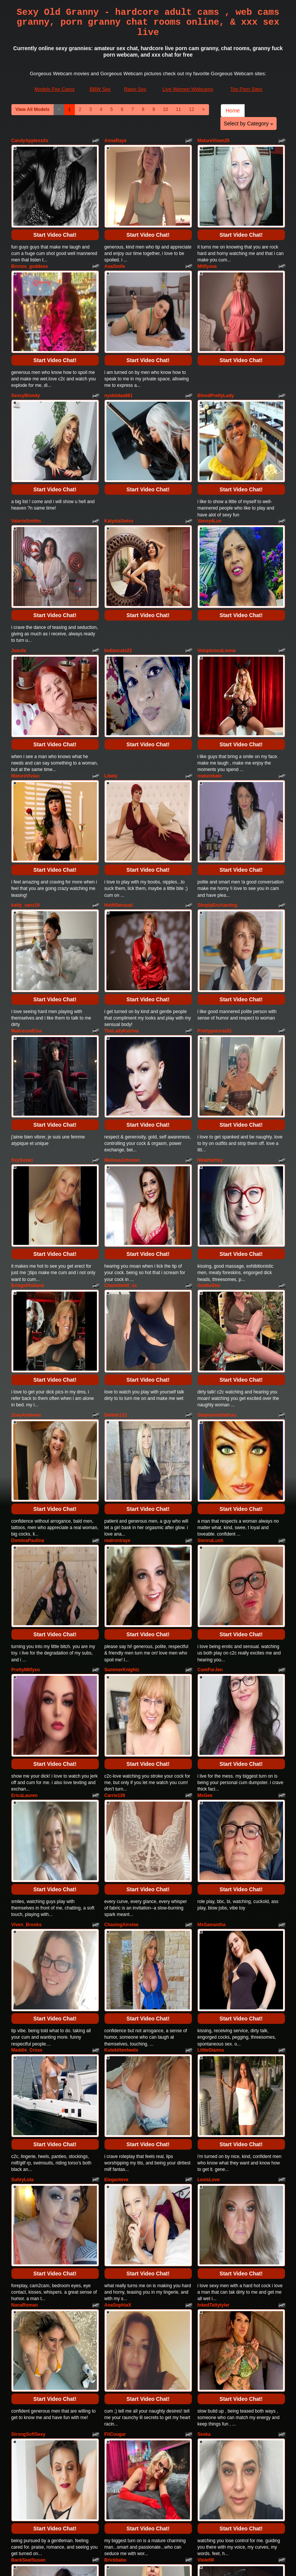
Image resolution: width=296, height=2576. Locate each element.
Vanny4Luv (210, 467)
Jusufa (18, 578)
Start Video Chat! (54, 217)
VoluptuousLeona (217, 578)
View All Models (33, 109)
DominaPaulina (27, 1343)
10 (165, 109)
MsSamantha (212, 1673)
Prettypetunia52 (215, 905)
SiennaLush (210, 1343)
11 (178, 109)
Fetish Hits (138, 2558)
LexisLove (209, 1892)
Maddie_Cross (27, 1781)
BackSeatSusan (28, 2219)
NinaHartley (210, 1016)
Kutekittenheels (121, 1781)
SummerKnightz (121, 1454)
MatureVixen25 (214, 140)
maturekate (210, 686)
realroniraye (117, 1343)
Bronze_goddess (29, 248)
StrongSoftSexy (28, 2111)
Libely (111, 686)
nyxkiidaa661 (118, 360)
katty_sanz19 (25, 797)
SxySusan (22, 1016)
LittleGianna (211, 1781)
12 (191, 109)
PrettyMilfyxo (25, 1454)
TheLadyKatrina (121, 905)
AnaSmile (114, 248)
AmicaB (19, 2330)
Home (233, 111)
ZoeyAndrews (26, 1235)
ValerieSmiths (26, 467)
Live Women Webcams (187, 89)
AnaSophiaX (117, 2000)
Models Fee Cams (54, 89)
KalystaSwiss (119, 467)
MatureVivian (25, 686)
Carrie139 (114, 1562)
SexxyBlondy (25, 360)
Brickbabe (115, 2219)
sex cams (214, 2503)
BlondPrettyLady (216, 360)
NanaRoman (24, 2000)
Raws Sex (135, 89)
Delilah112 (115, 1235)
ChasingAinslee (121, 1673)
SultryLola (22, 1892)
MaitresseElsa (26, 905)
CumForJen (210, 1454)
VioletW (206, 2219)
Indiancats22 (118, 578)
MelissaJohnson (122, 1016)
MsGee (205, 1562)
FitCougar (115, 2111)
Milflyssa (207, 248)
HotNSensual (118, 797)
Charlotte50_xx (120, 1124)
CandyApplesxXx (30, 140)
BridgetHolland (27, 1124)
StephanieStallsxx (217, 1235)
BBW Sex (100, 89)
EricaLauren (24, 1562)
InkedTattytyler (214, 2000)
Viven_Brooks (26, 1673)
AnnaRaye (115, 140)
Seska (204, 2111)
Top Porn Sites (246, 89)
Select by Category (248, 123)
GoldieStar (209, 1124)
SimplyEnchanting (217, 797)
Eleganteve (116, 1892)
